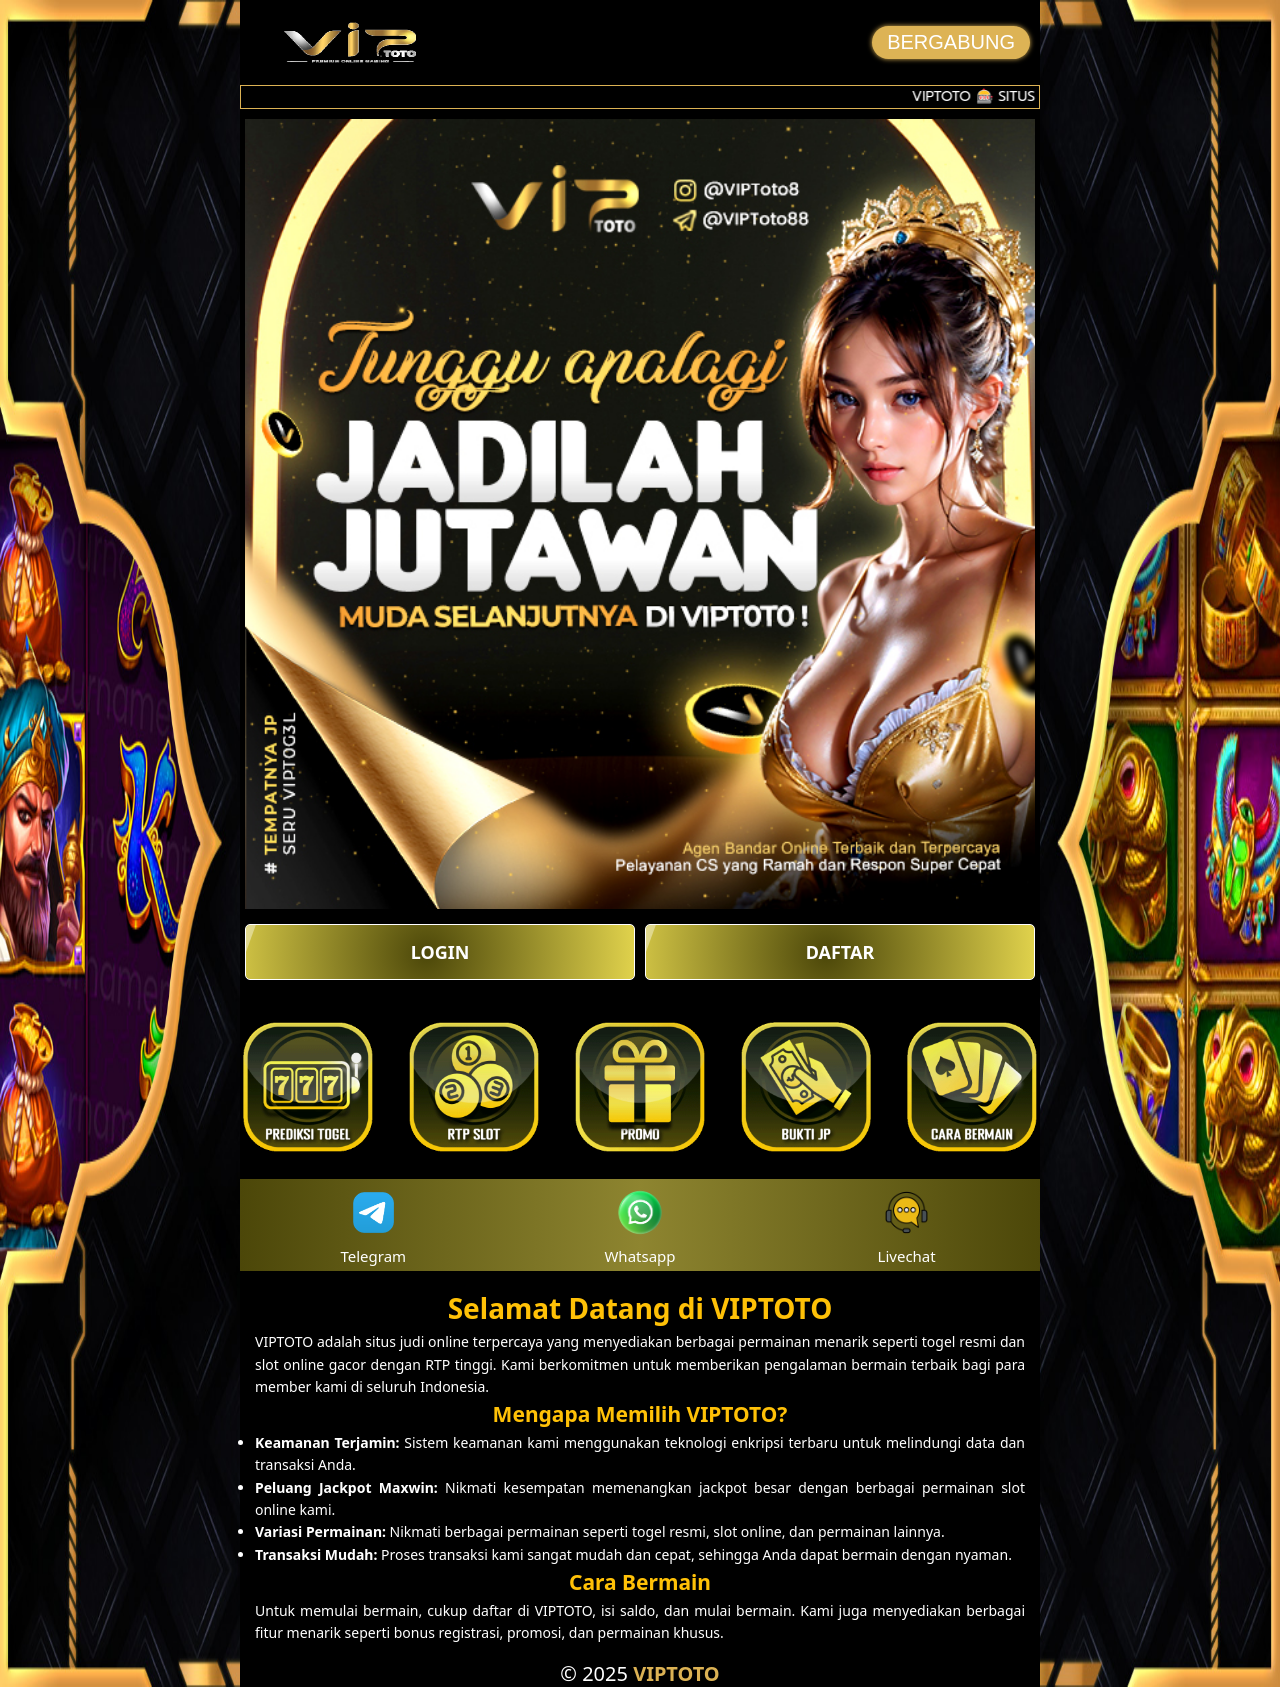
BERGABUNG (951, 42)
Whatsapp (639, 1225)
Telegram (374, 1225)
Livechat (907, 1225)
